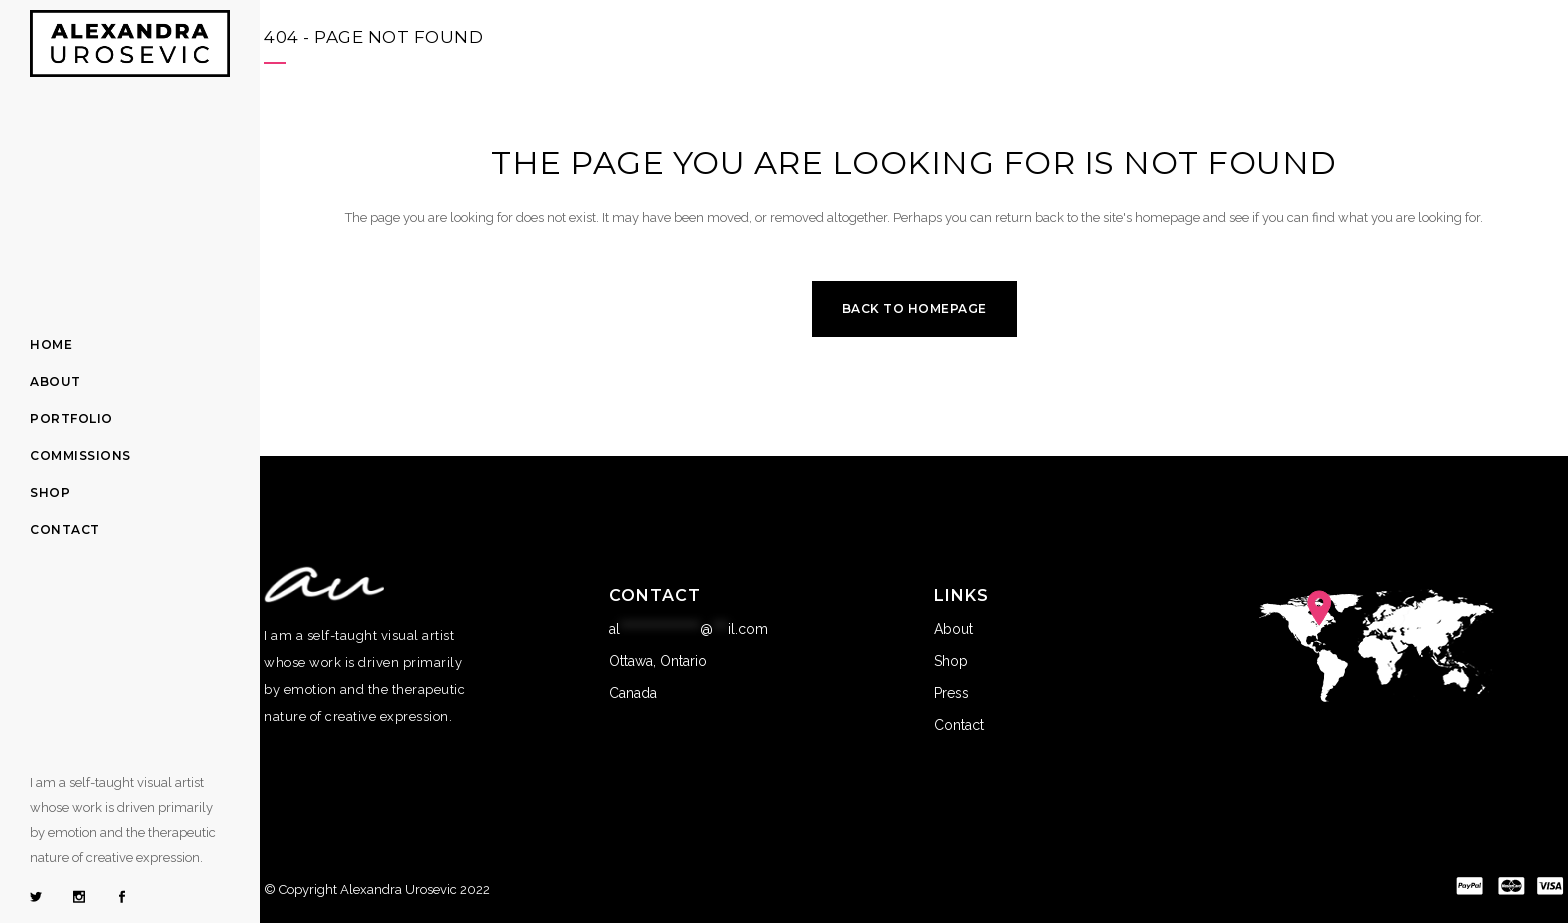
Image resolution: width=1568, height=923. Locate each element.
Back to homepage (914, 308)
